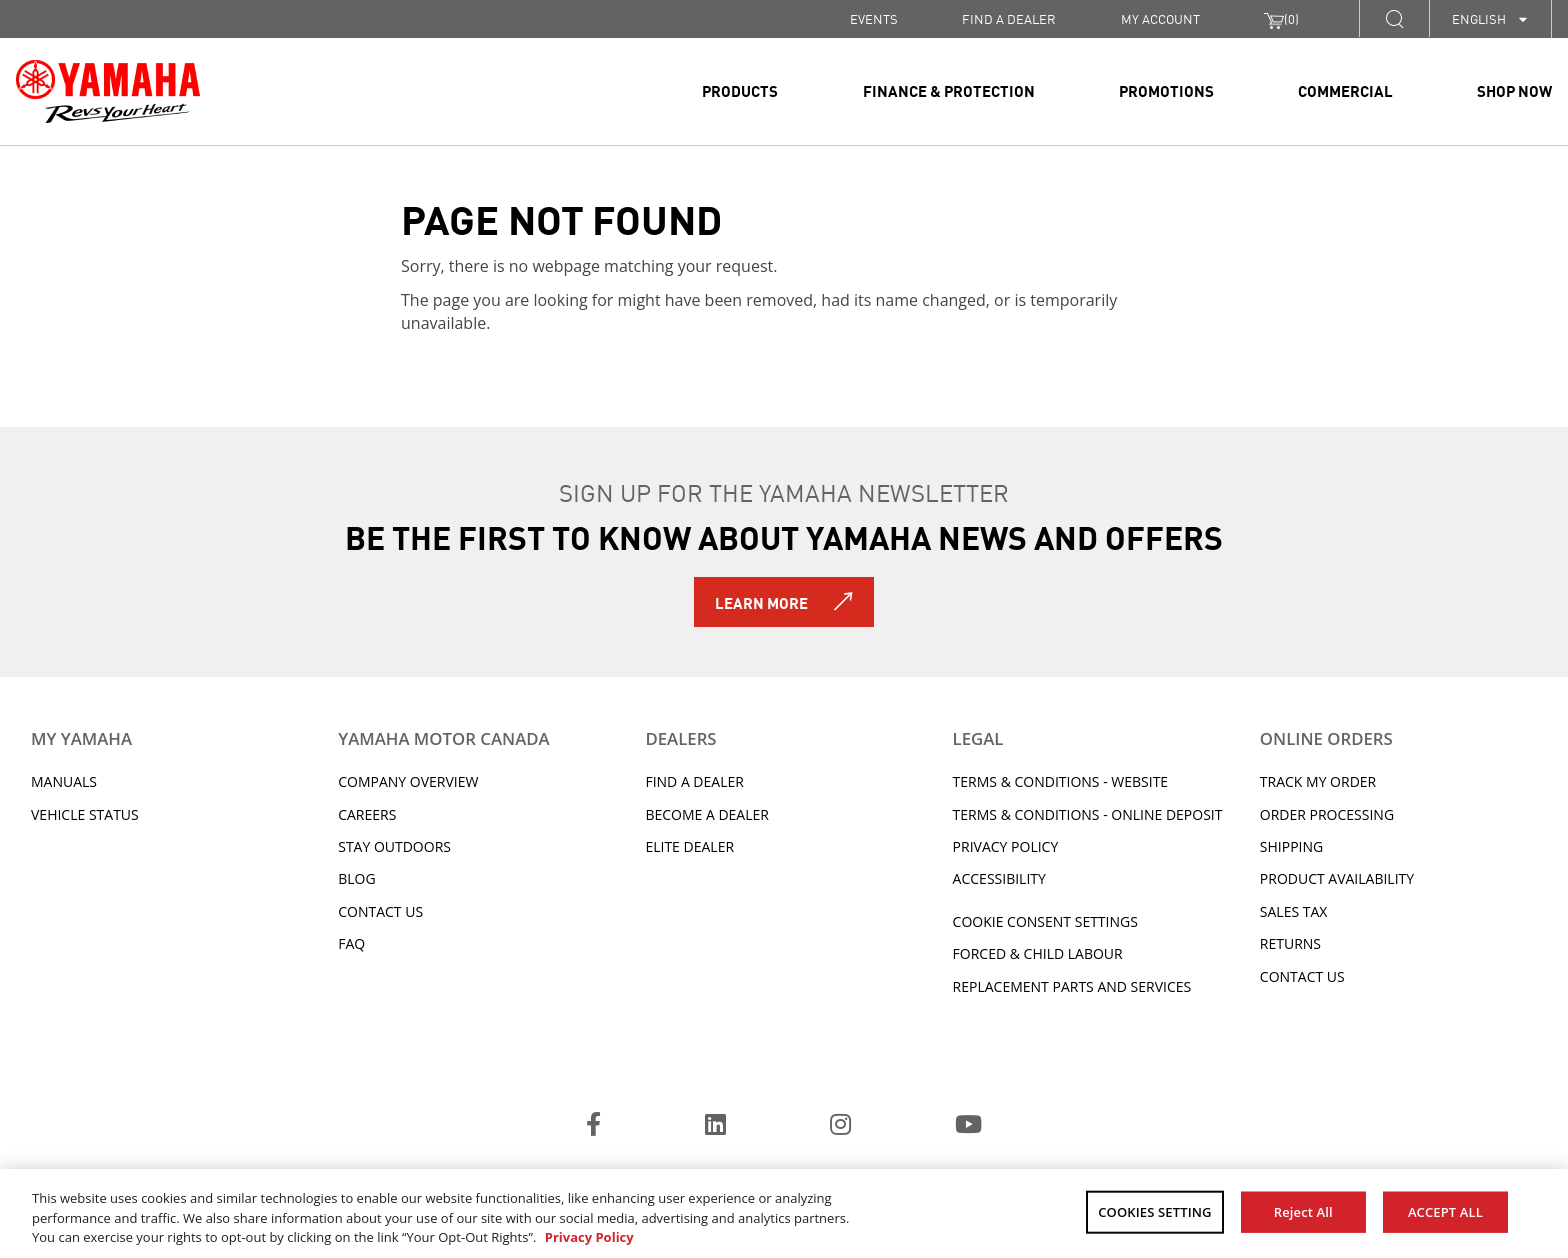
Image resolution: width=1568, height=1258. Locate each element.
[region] (784, 1213)
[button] (1394, 18)
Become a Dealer (707, 814)
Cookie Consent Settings (1045, 921)
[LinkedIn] (715, 1127)
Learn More (761, 602)
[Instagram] (840, 1127)
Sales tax (1294, 911)
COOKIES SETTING (1154, 1211)
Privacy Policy (1006, 846)
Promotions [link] (1166, 90)
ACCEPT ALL (1445, 1211)
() (1281, 19)
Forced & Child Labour (1038, 953)
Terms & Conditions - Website (1061, 781)
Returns (1290, 943)
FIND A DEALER (1009, 18)
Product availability (1337, 878)
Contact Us (380, 911)
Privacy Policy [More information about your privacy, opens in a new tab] (589, 1237)
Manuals (64, 781)
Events (874, 18)
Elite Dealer (689, 846)
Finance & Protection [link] (949, 90)
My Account (1160, 18)
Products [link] (740, 90)
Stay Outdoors (394, 846)
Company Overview (408, 781)
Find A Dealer (694, 781)
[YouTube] (968, 1127)
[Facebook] (593, 1127)
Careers (367, 814)
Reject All (1303, 1211)
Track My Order (1318, 781)
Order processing (1327, 814)
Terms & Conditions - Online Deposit (1088, 814)
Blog (356, 878)
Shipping (1291, 846)
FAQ (351, 943)
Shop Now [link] (1514, 90)
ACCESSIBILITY (999, 878)
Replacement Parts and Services (1072, 986)
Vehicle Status (85, 814)
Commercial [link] (1345, 90)
